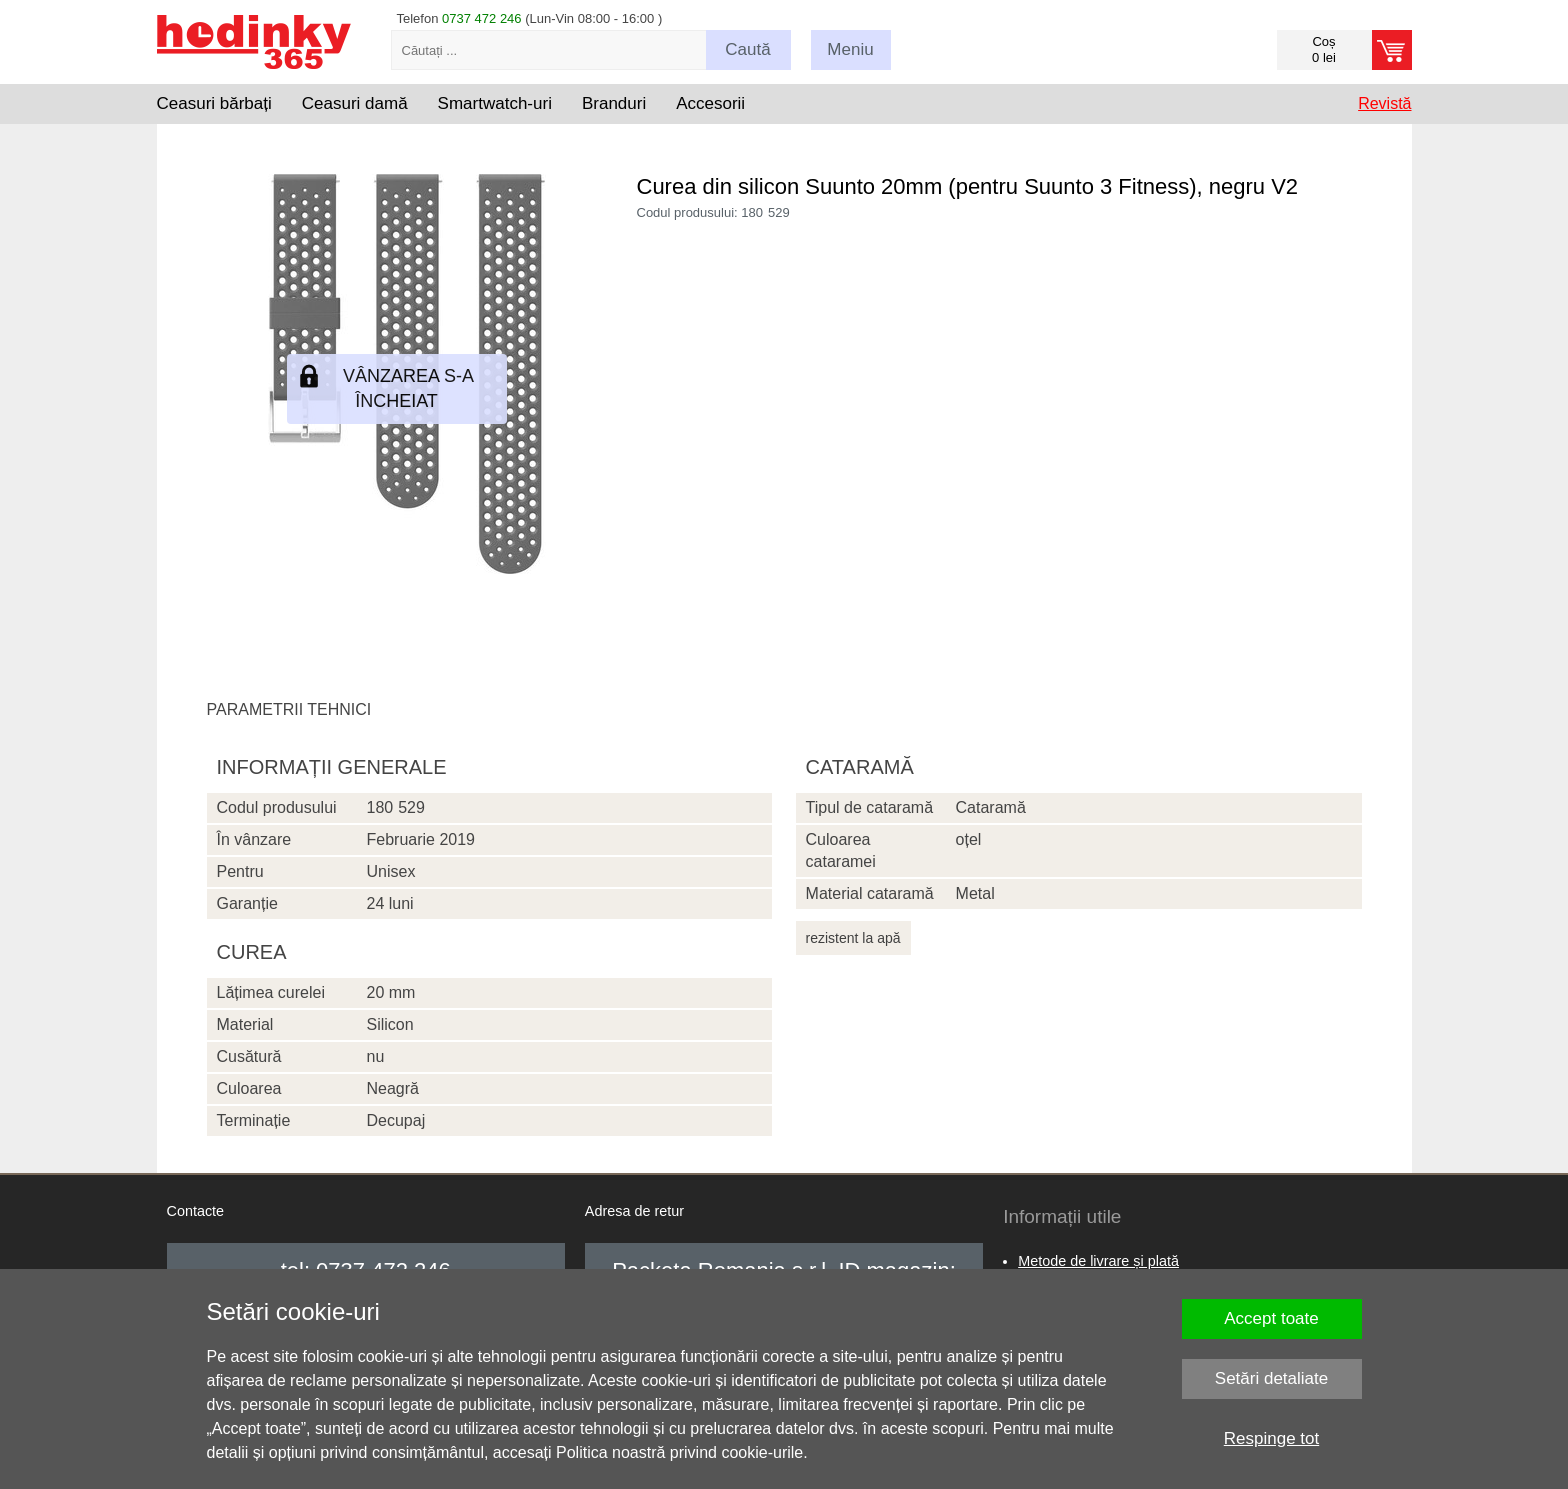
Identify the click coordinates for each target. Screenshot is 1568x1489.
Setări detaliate (1271, 1378)
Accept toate (1271, 1318)
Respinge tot (1271, 1438)
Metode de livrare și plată (1098, 1261)
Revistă (1384, 103)
